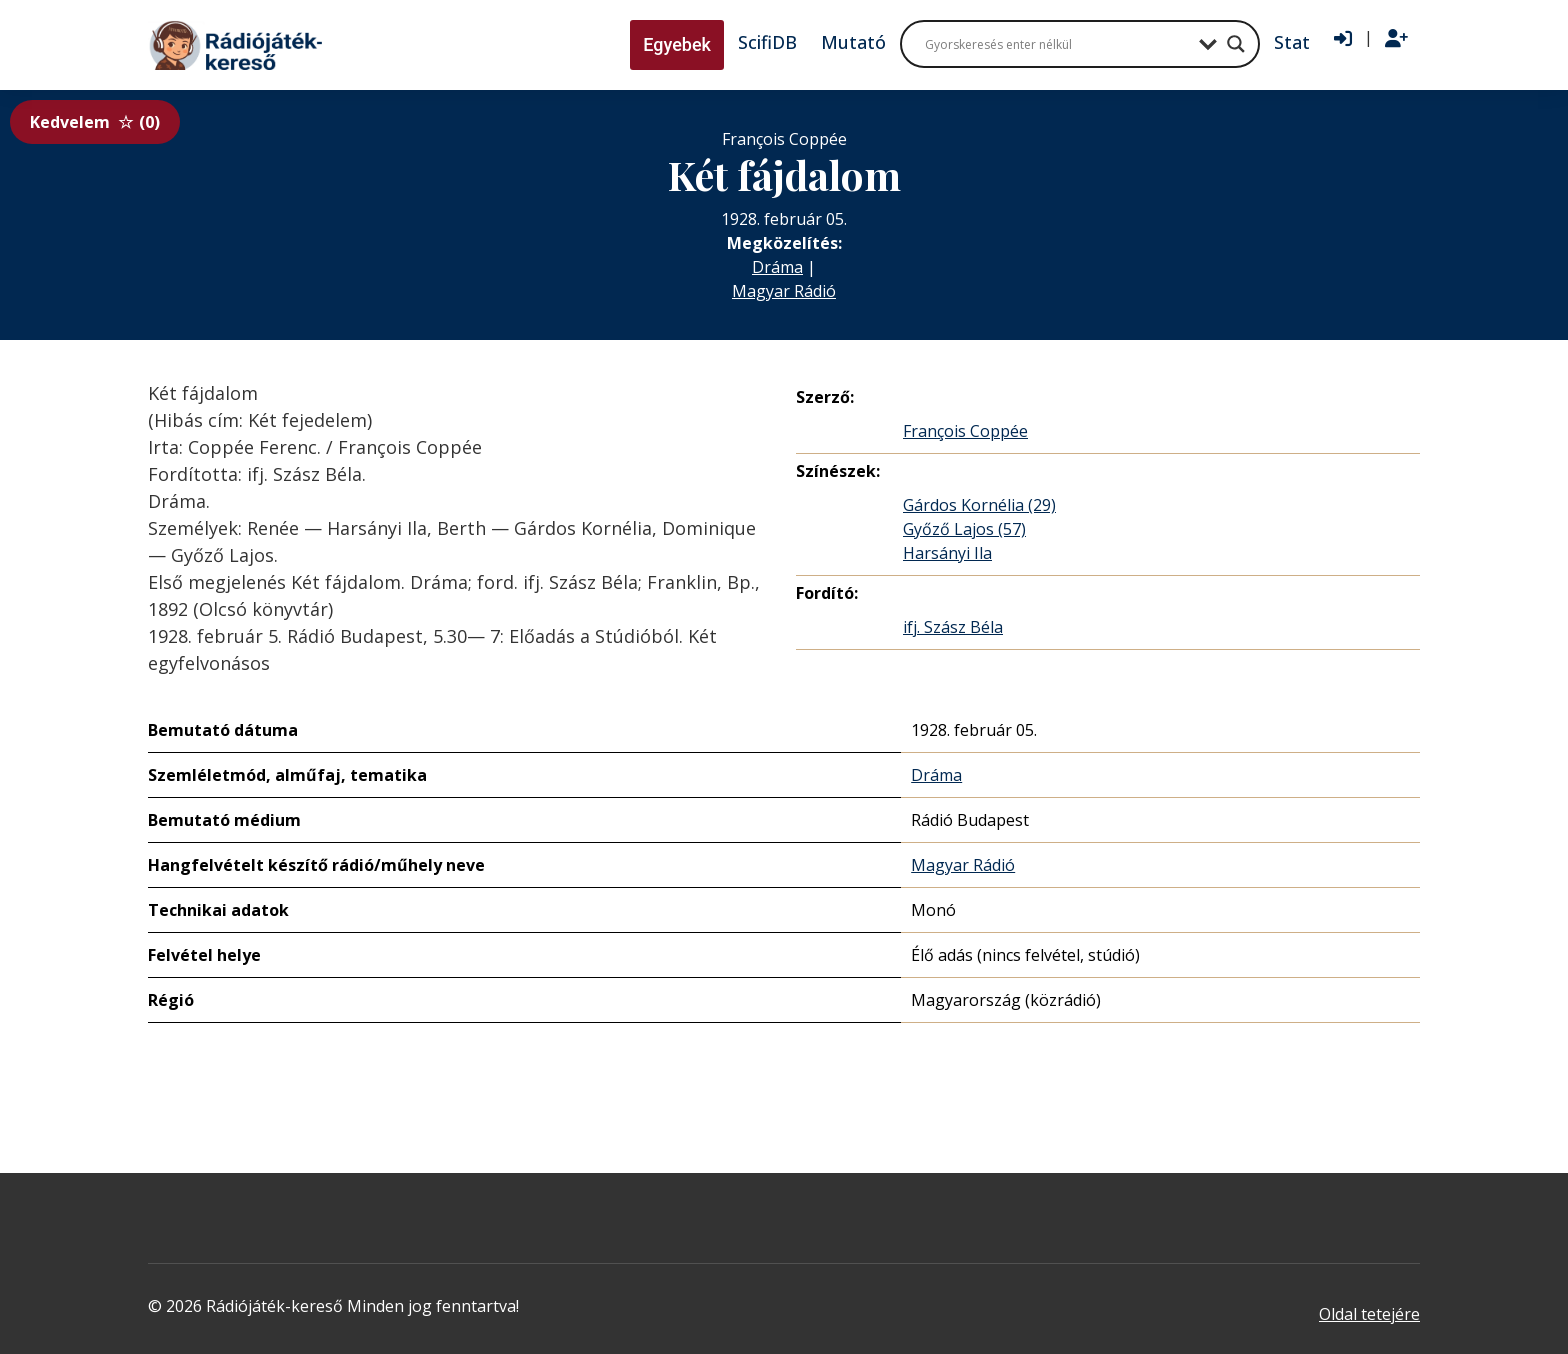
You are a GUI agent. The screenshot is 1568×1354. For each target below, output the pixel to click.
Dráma (777, 267)
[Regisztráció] (1396, 39)
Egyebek (677, 44)
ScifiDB (767, 42)
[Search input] (1057, 44)
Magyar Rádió (784, 291)
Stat (1292, 42)
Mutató (853, 42)
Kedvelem (95, 122)
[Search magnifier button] (1236, 44)
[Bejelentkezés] (1343, 39)
